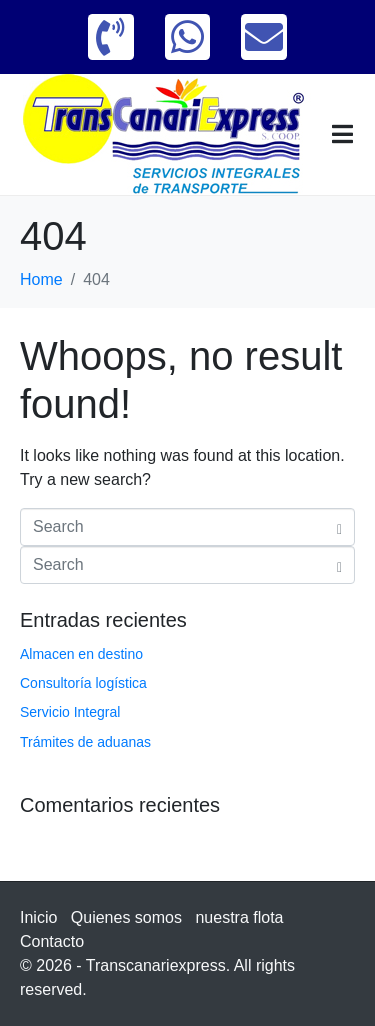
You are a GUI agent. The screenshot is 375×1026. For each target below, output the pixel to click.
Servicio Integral (70, 712)
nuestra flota (239, 917)
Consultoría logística (83, 683)
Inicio (38, 917)
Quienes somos (126, 917)
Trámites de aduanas (85, 742)
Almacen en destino (81, 654)
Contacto (52, 941)
